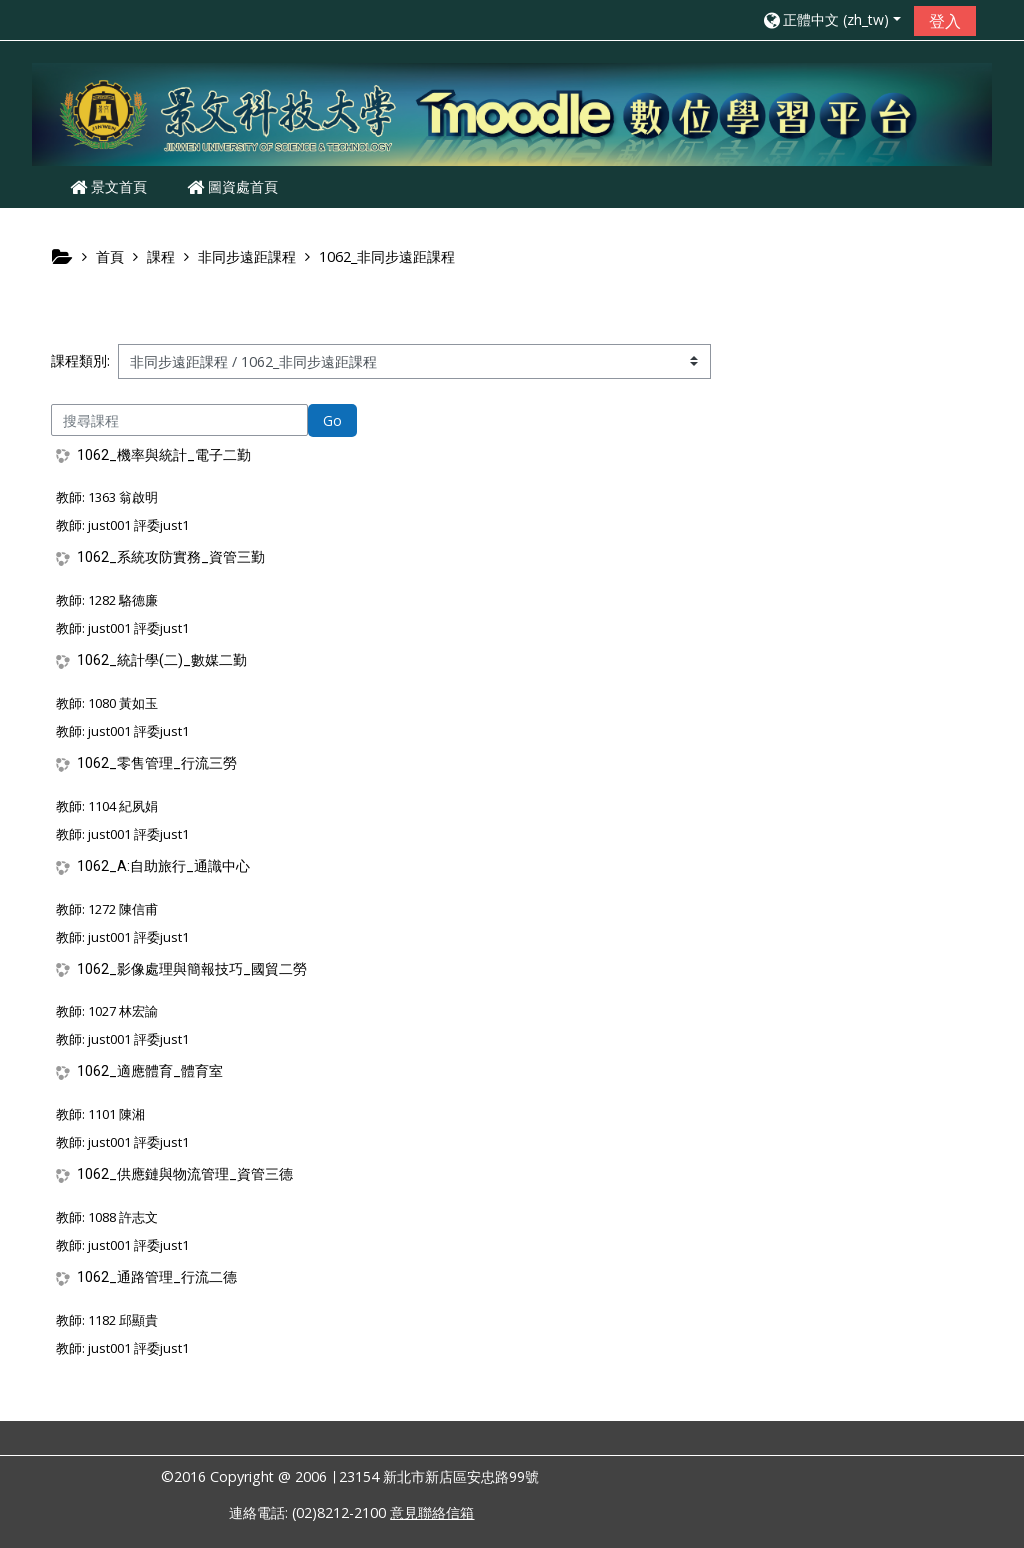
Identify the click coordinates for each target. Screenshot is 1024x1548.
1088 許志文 (123, 1217)
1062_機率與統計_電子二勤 (164, 455)
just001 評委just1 (138, 525)
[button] (831, 19)
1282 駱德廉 (123, 600)
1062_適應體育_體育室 (150, 1071)
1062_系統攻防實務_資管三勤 (171, 557)
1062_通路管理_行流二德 (157, 1277)
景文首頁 (108, 186)
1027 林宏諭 (123, 1011)
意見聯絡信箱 (432, 1512)
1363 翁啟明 (123, 497)
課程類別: (80, 360)
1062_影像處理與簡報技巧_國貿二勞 (192, 969)
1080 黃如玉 (123, 703)
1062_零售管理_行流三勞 (157, 763)
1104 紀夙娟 (123, 806)
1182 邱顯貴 (123, 1320)
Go (332, 420)
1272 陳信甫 (123, 909)
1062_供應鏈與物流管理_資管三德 (185, 1174)
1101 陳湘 (116, 1114)
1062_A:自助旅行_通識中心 (163, 866)
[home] (512, 113)
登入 (945, 21)
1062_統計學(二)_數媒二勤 (162, 660)
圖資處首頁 (232, 186)
